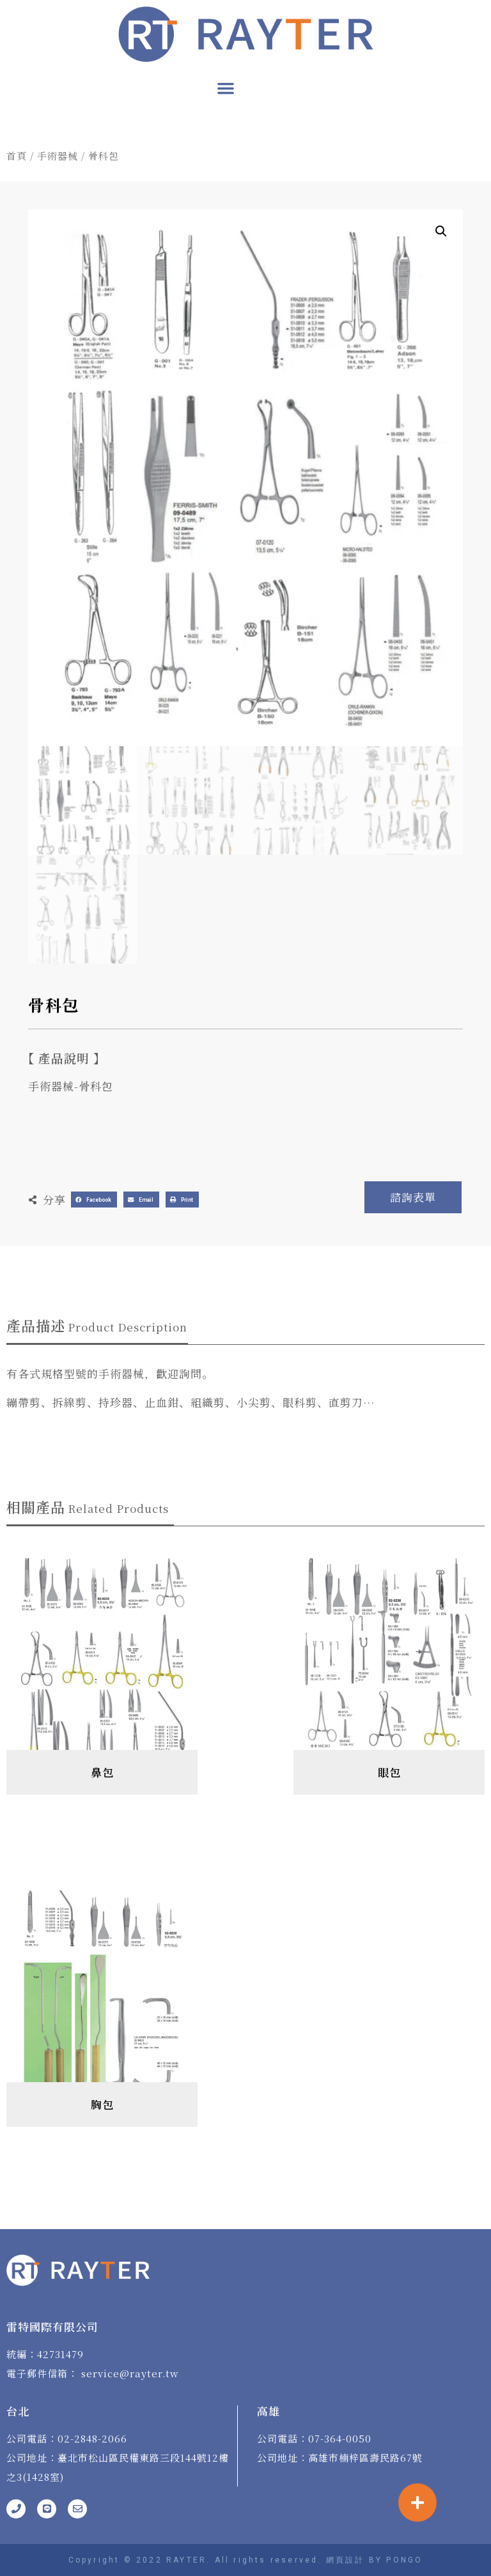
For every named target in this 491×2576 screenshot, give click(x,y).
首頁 (16, 155)
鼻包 (102, 1772)
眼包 (389, 1772)
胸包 (102, 2104)
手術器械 (57, 155)
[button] (225, 88)
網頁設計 (345, 2560)
